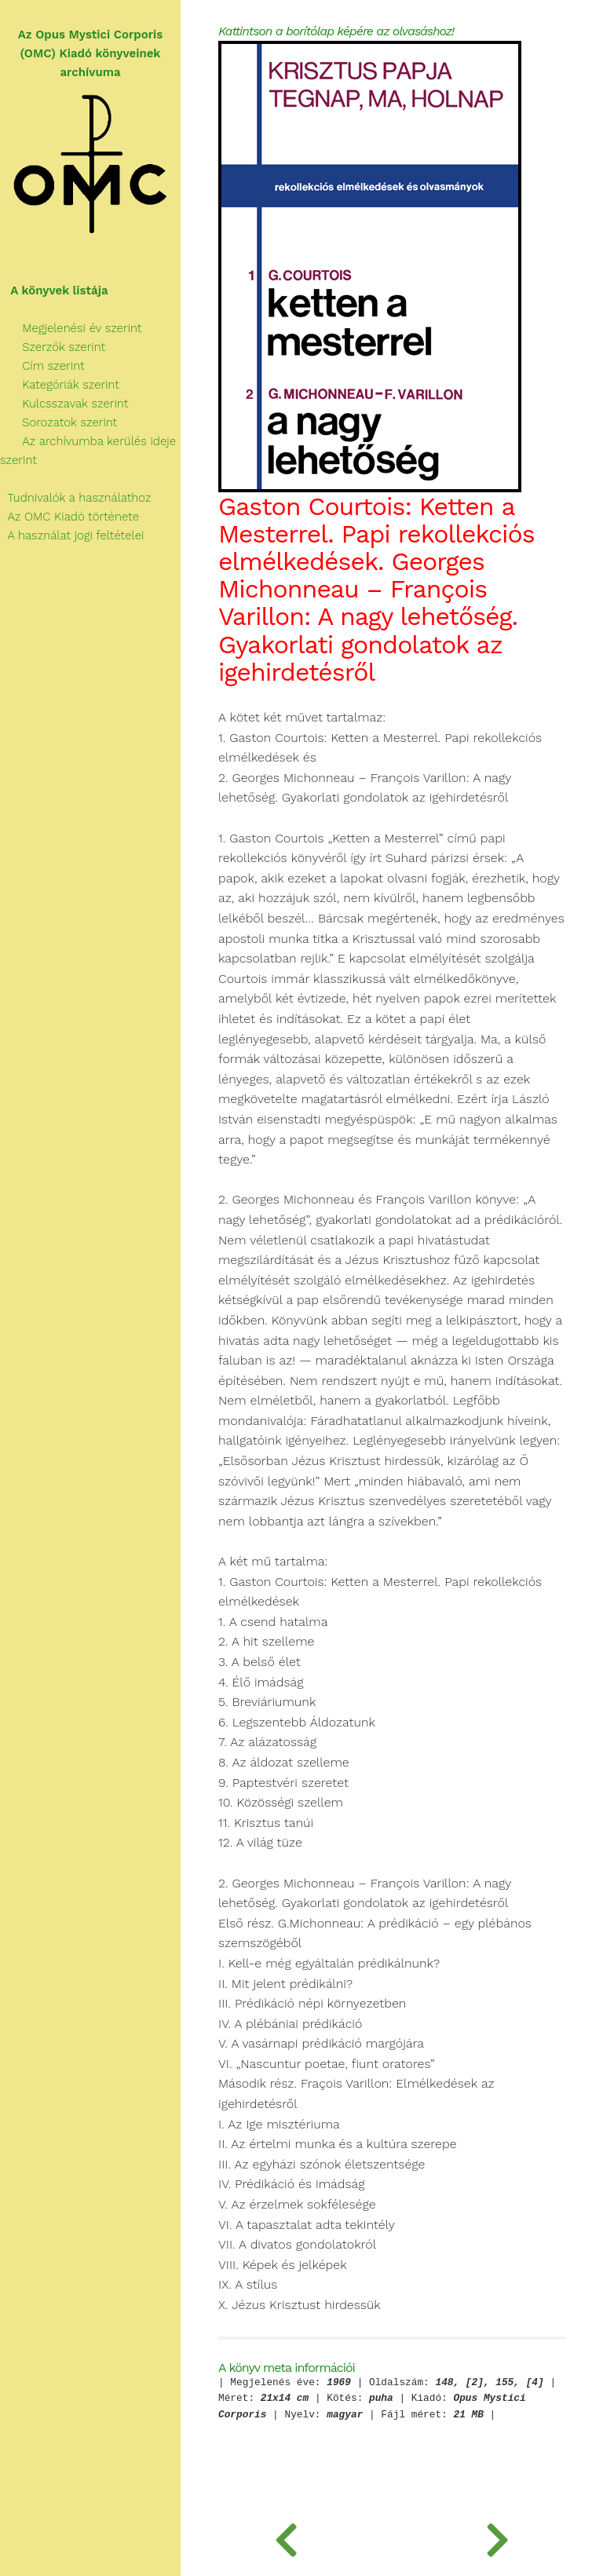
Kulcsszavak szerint (64, 403)
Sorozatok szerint (58, 422)
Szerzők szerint (52, 347)
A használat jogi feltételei (72, 535)
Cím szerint (42, 366)
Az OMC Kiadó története (69, 517)
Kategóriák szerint (59, 385)
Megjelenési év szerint (71, 328)
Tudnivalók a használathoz (75, 498)
